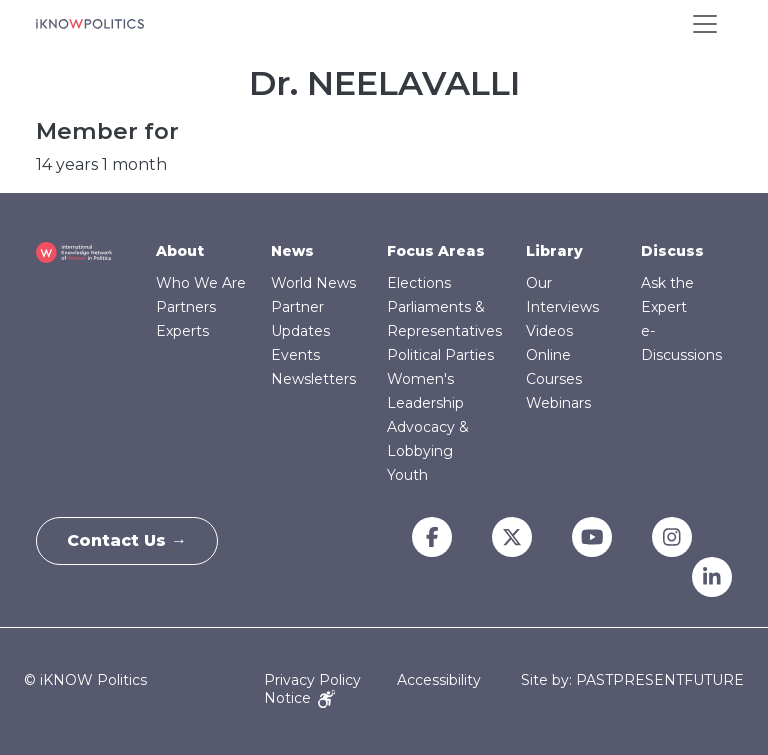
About (180, 251)
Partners (186, 307)
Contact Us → (127, 540)
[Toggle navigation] (705, 24)
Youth (407, 475)
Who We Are (201, 283)
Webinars (558, 403)
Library (554, 251)
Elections (419, 283)
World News (313, 283)
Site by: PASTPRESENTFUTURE (632, 680)
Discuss (672, 251)
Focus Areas (436, 251)
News (292, 251)
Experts (182, 331)
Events (295, 355)
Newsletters (313, 379)
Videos (549, 331)
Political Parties (440, 355)
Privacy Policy (312, 680)
